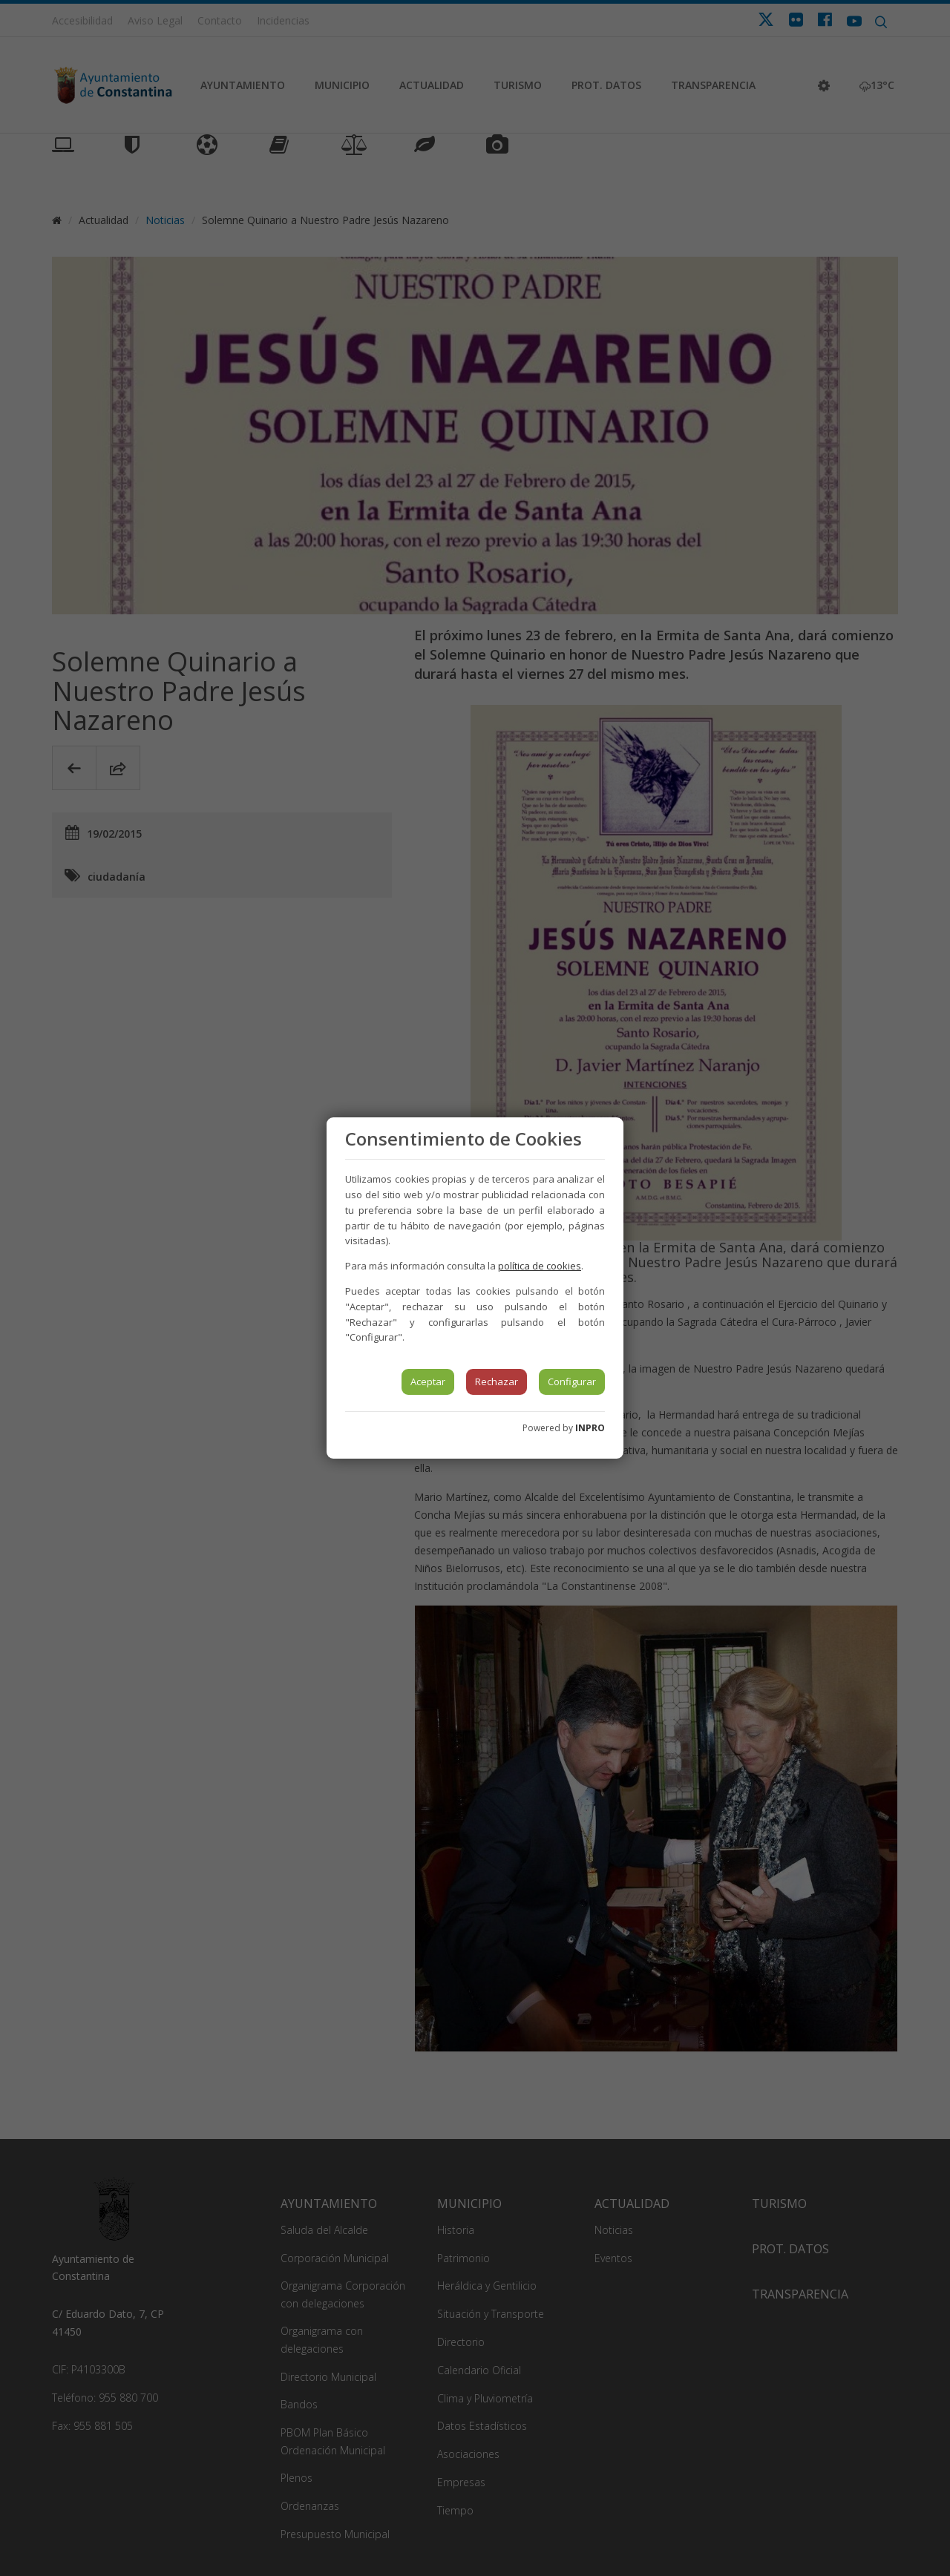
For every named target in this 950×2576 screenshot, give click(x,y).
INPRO (590, 1428)
